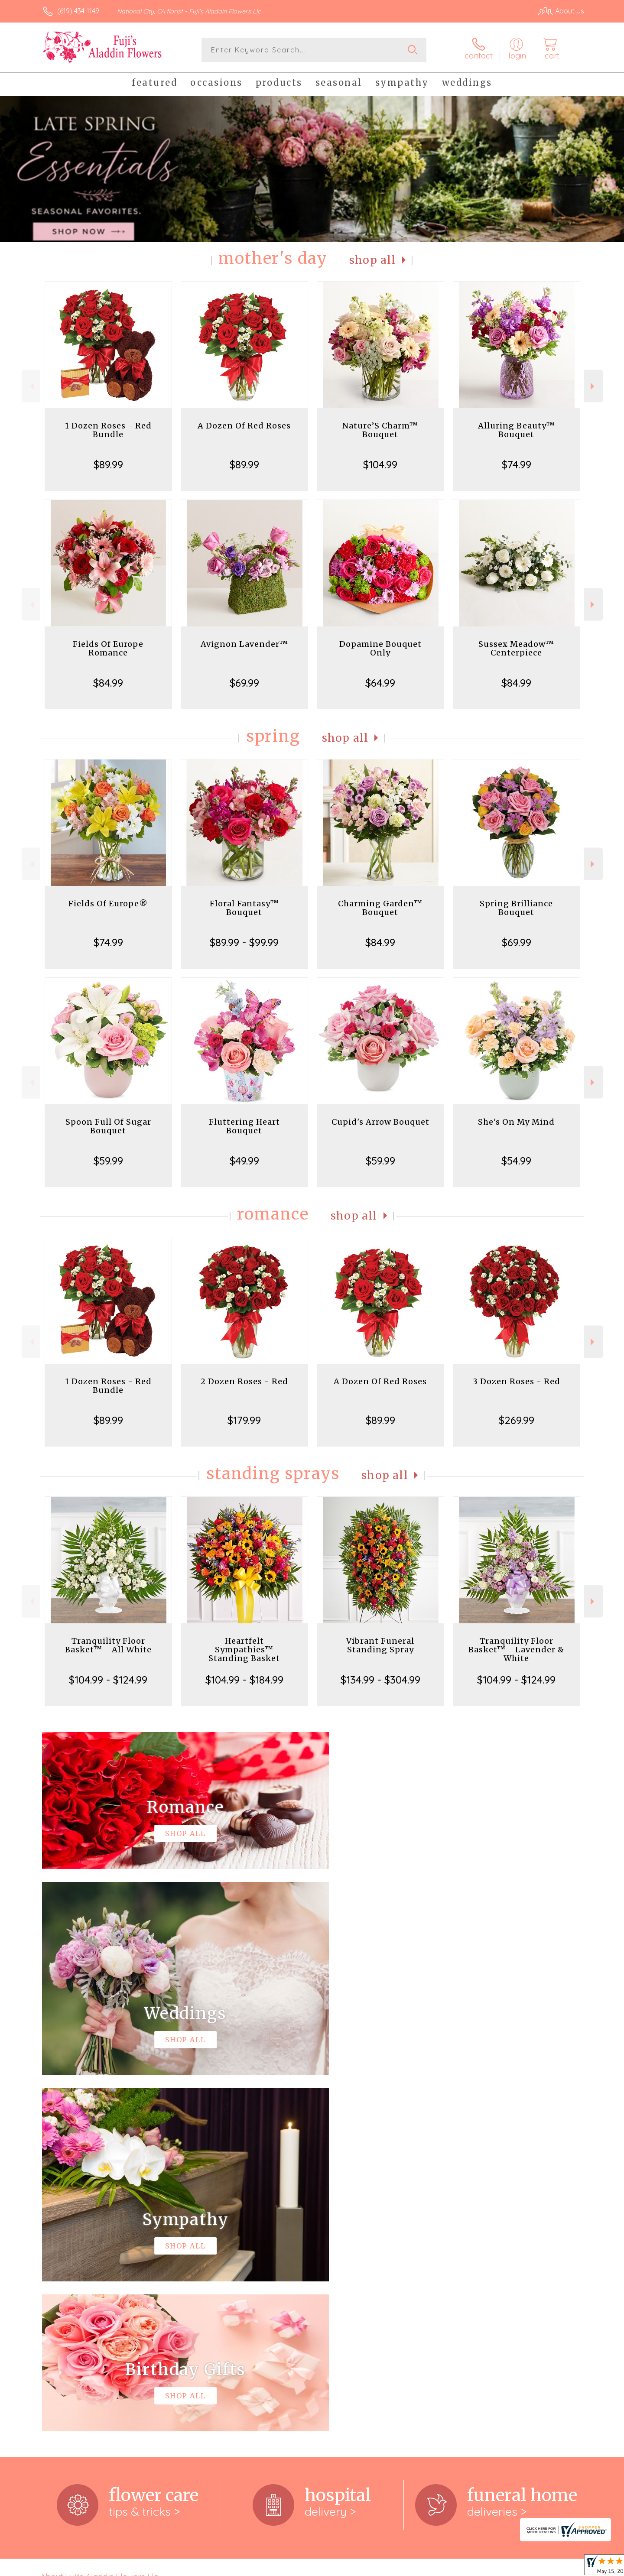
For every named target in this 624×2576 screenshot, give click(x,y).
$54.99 (516, 1160)
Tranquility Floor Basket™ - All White (108, 1645)
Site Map (561, 2567)
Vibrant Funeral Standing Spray (380, 1645)
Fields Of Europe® (108, 903)
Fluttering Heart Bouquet (244, 1126)
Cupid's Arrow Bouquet (380, 1122)
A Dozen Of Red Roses (244, 426)
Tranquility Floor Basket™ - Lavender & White (516, 1649)
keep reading (333, 2238)
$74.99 (516, 464)
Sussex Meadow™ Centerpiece (516, 648)
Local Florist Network (507, 2567)
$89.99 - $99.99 (244, 942)
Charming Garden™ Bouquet (380, 908)
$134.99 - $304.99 (380, 1679)
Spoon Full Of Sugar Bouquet (108, 1126)
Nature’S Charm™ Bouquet (380, 430)
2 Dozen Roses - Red (244, 1381)
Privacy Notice (445, 2567)
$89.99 (108, 464)
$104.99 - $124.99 (108, 1679)
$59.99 (108, 1160)
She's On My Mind (516, 1122)
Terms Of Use (394, 2567)
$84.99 (108, 682)
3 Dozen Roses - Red (516, 1381)
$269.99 (516, 1420)
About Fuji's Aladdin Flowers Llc (99, 2220)
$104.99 (380, 464)
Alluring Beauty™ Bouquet (516, 430)
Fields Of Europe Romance (108, 648)
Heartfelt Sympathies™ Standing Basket (244, 1649)
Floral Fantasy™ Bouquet (244, 908)
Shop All (372, 260)
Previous (31, 386)
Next (593, 386)
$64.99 (380, 682)
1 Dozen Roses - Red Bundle (108, 430)
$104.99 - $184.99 (244, 1679)
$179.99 (244, 1420)
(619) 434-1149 (78, 10)
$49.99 (244, 1160)
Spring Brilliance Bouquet (516, 908)
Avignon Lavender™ (244, 644)
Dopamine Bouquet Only (380, 648)
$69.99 (244, 682)
